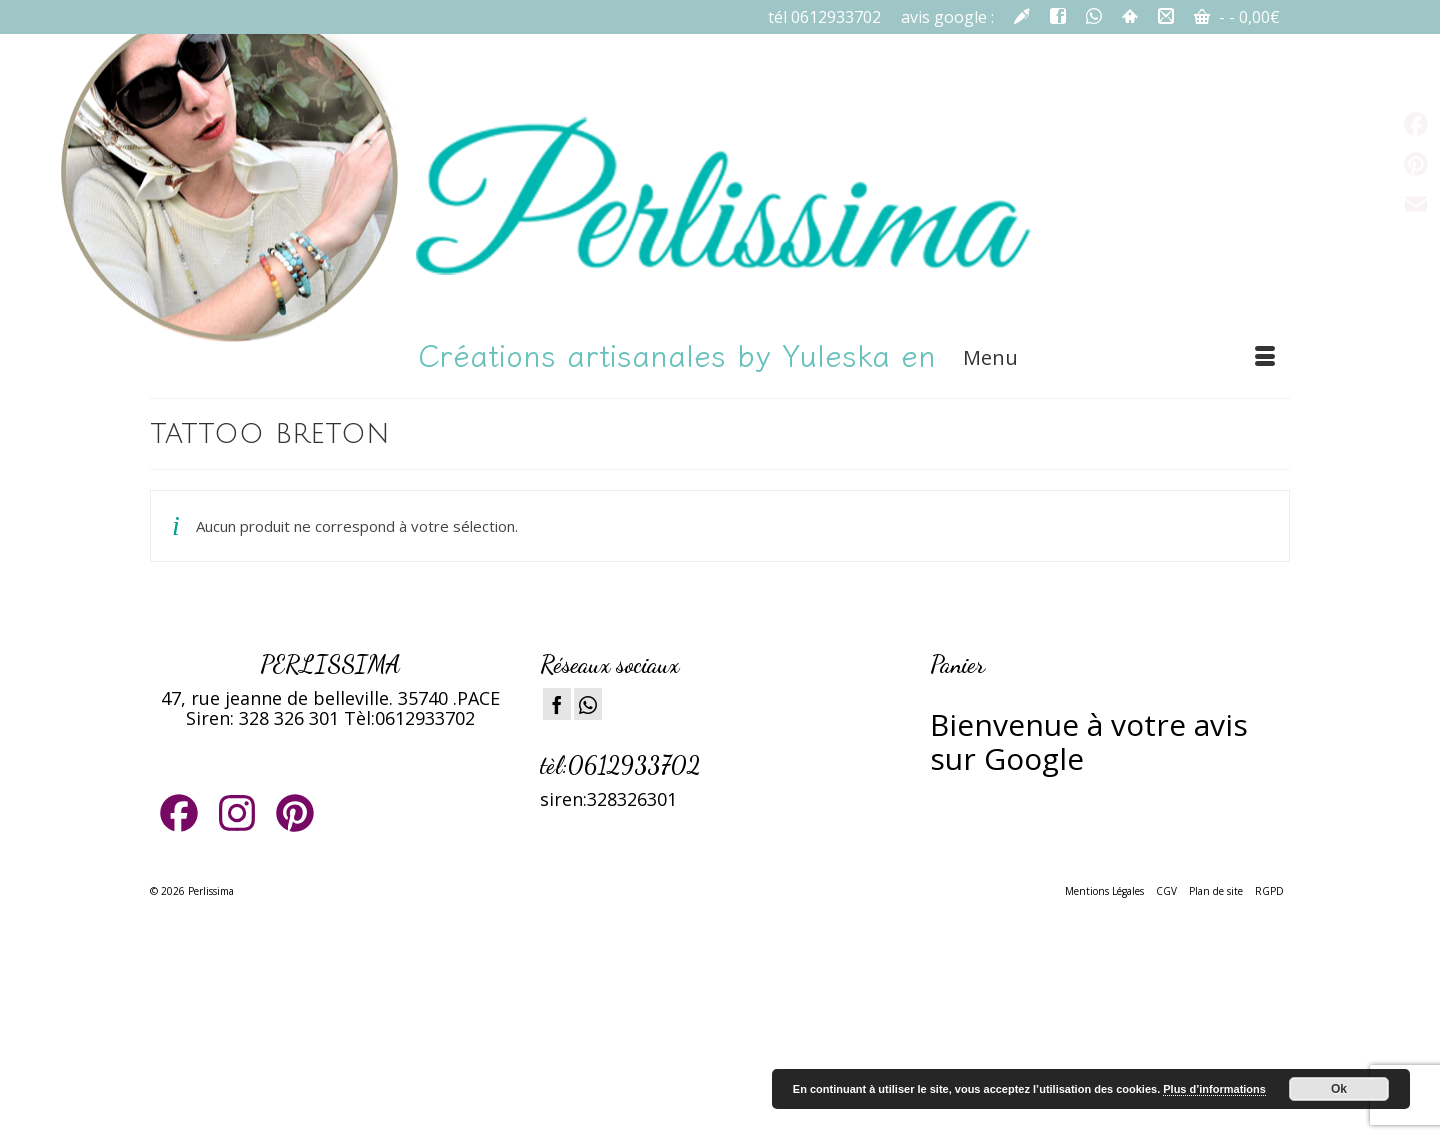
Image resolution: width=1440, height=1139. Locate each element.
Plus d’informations (1214, 1089)
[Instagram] (588, 704)
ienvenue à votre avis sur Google (1089, 741)
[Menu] (1119, 358)
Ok (1339, 1089)
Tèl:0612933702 (409, 718)
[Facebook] (557, 704)
